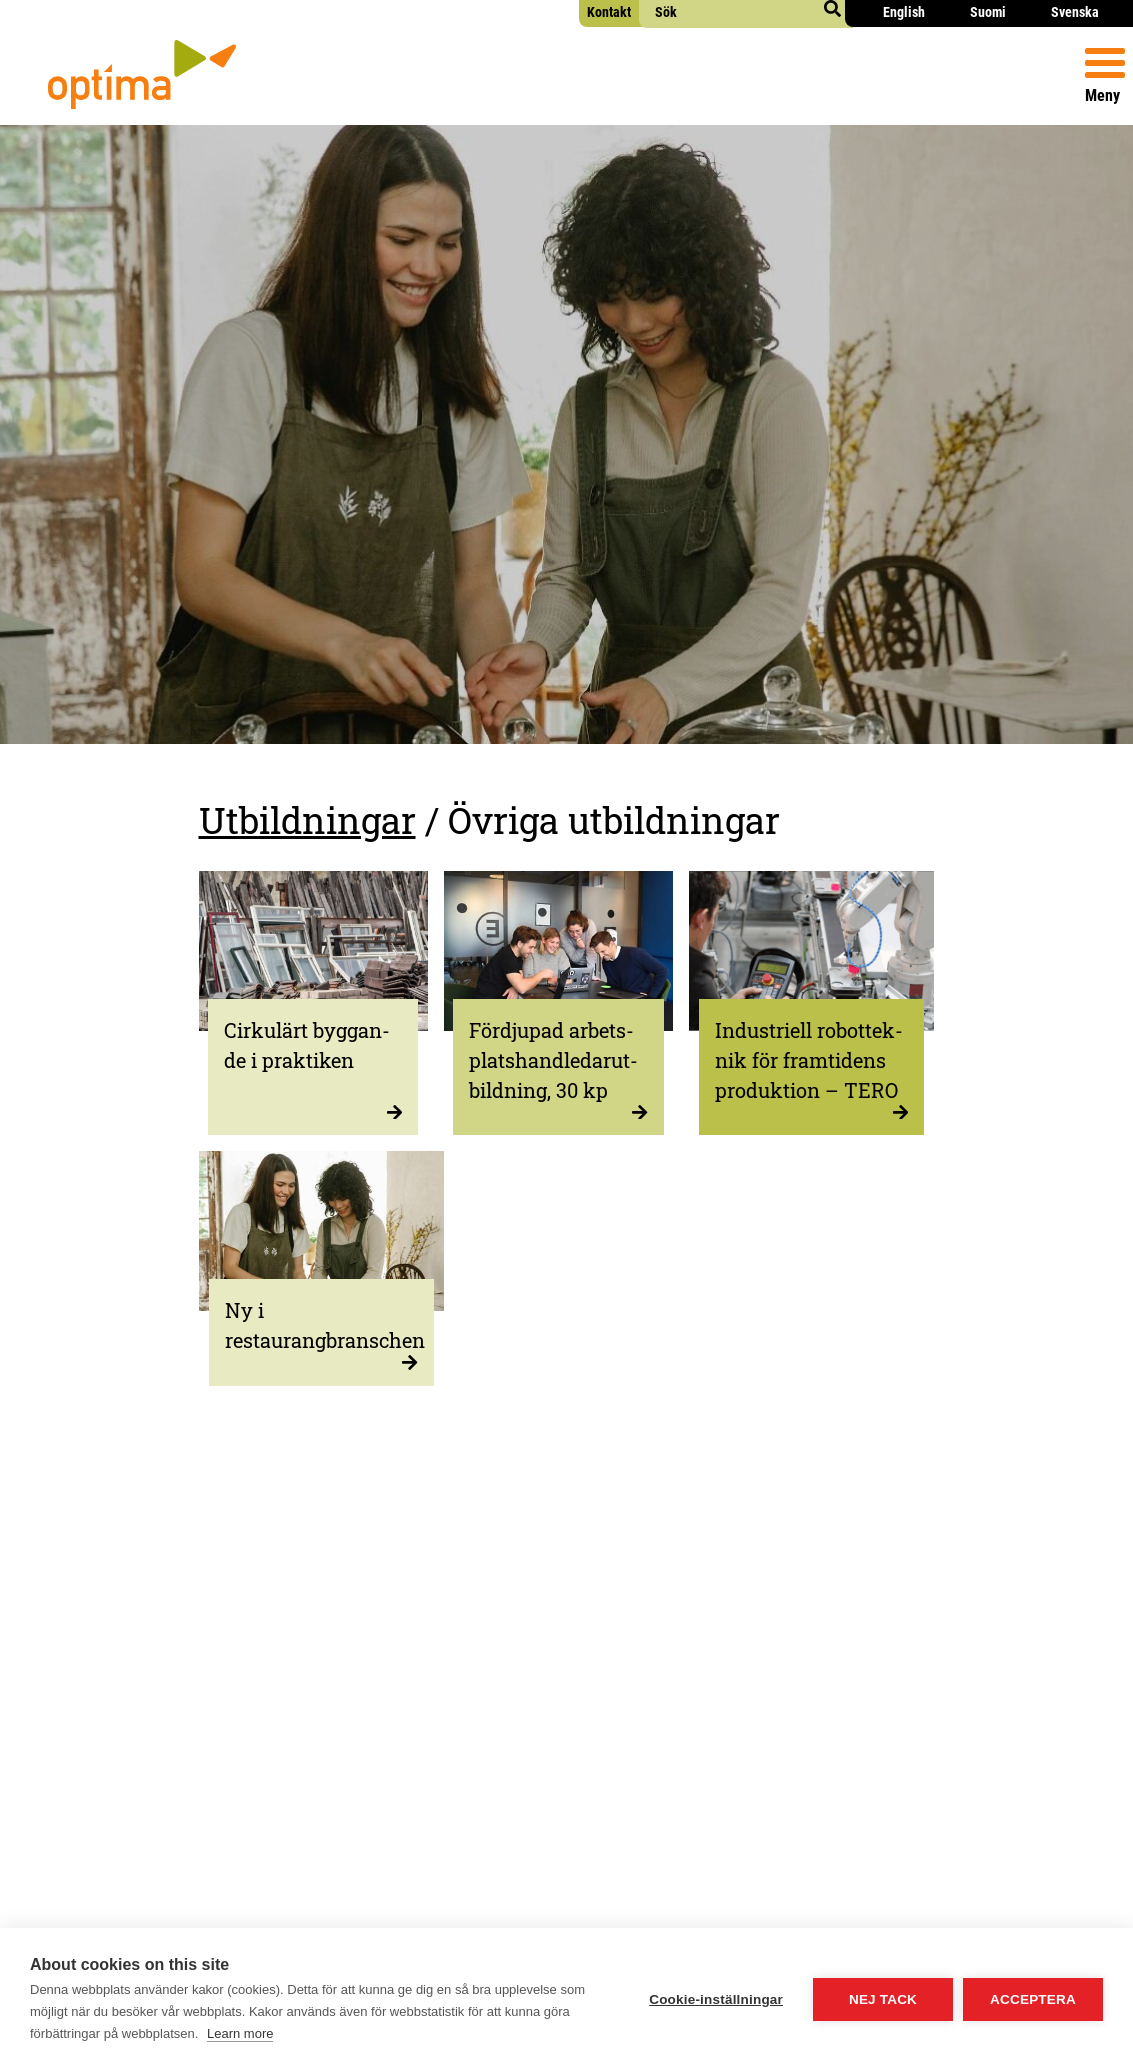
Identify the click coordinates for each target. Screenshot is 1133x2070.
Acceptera (1033, 1999)
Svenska (1075, 12)
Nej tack (883, 1999)
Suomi (988, 12)
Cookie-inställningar (716, 1999)
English (904, 12)
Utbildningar (307, 820)
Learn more (240, 2033)
